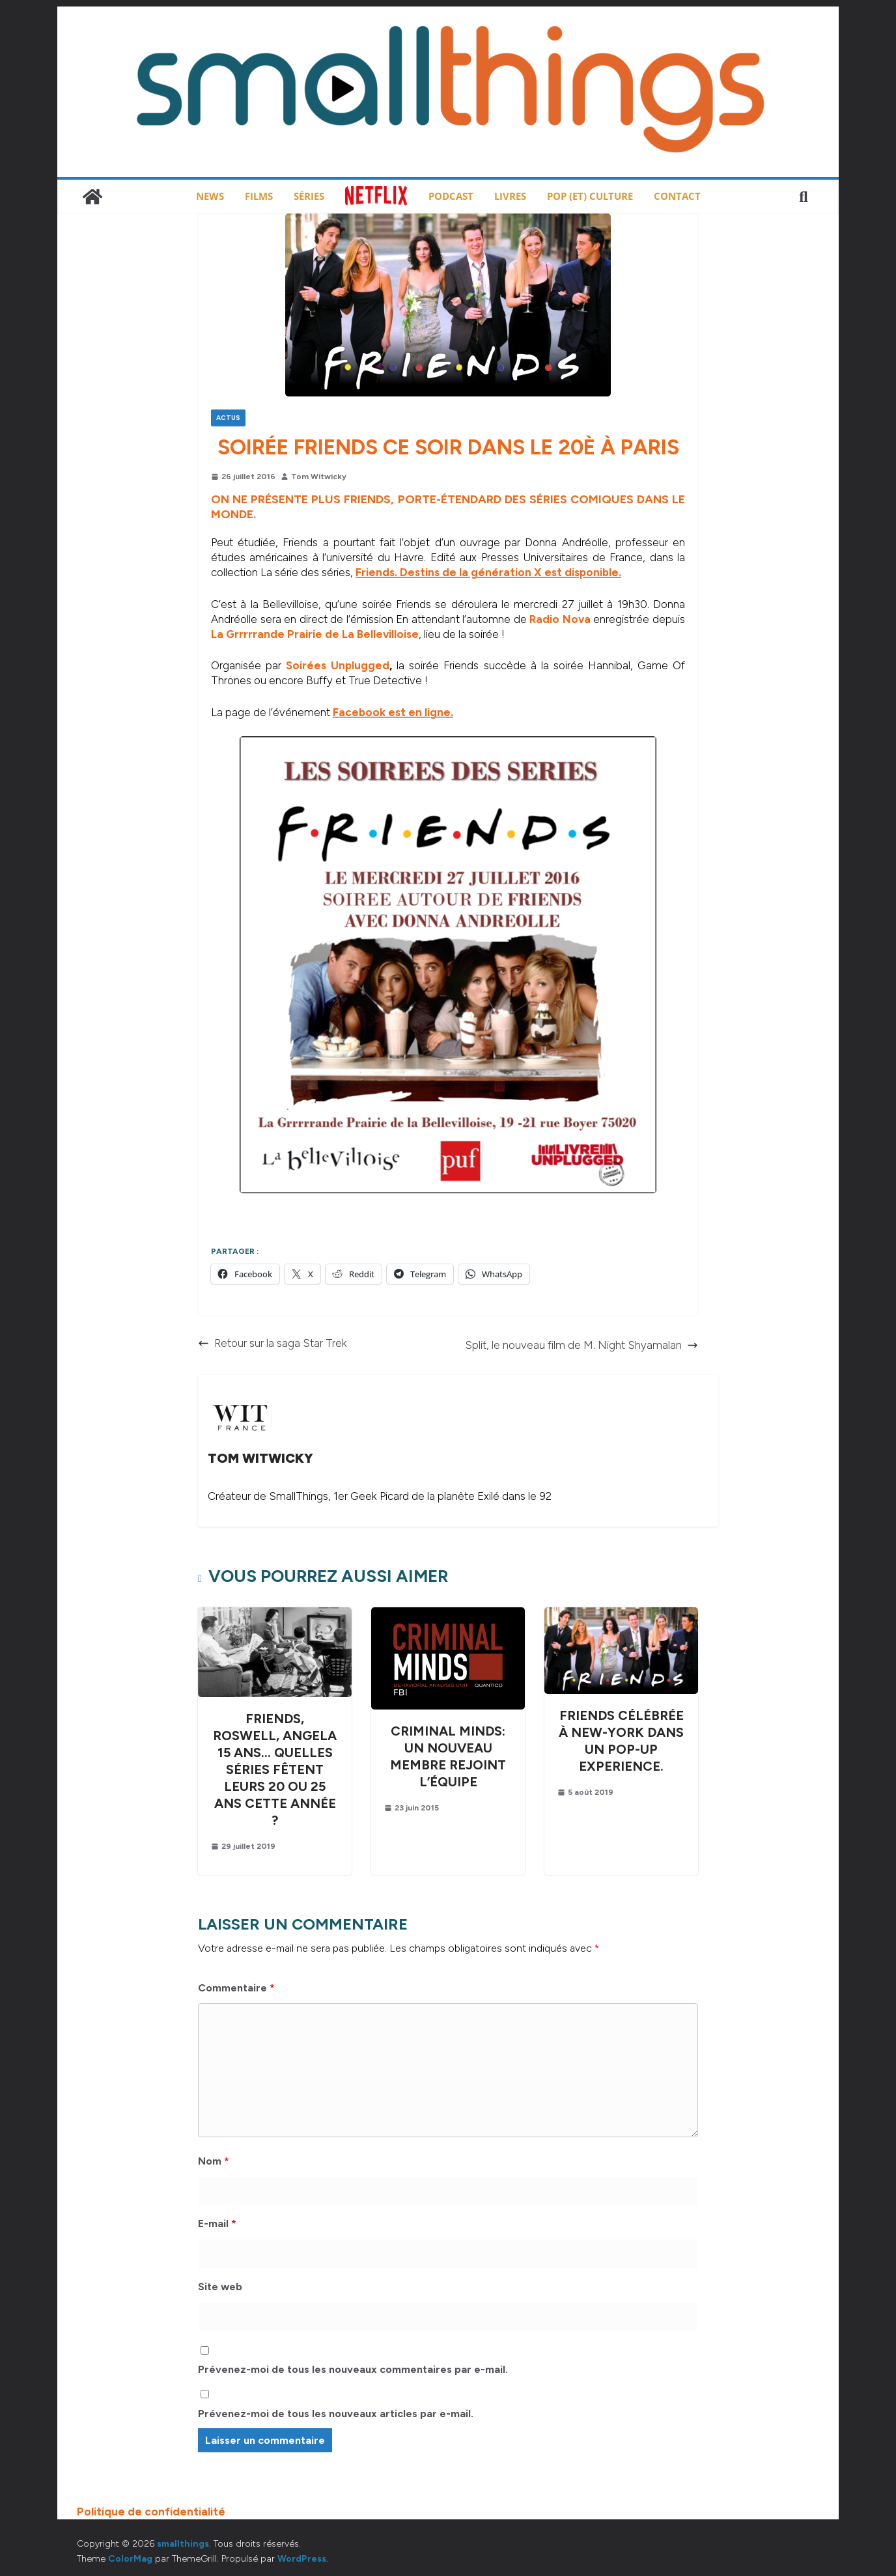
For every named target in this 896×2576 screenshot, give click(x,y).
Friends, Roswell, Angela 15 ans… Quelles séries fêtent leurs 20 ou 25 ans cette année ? (275, 1769)
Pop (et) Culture (590, 195)
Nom (213, 2161)
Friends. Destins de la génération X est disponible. (488, 572)
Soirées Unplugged (337, 665)
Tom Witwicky (318, 476)
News (210, 195)
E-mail (217, 2223)
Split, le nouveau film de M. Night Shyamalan (581, 1344)
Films (259, 195)
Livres (510, 195)
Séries (309, 195)
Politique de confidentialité (151, 2511)
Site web (220, 2286)
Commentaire (236, 1988)
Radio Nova (560, 619)
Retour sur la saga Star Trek (272, 1343)
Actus (228, 417)
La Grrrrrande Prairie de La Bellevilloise (315, 634)
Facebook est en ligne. (393, 712)
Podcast (450, 195)
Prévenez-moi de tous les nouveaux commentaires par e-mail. (353, 2369)
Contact (677, 195)
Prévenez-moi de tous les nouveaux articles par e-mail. (335, 2413)
